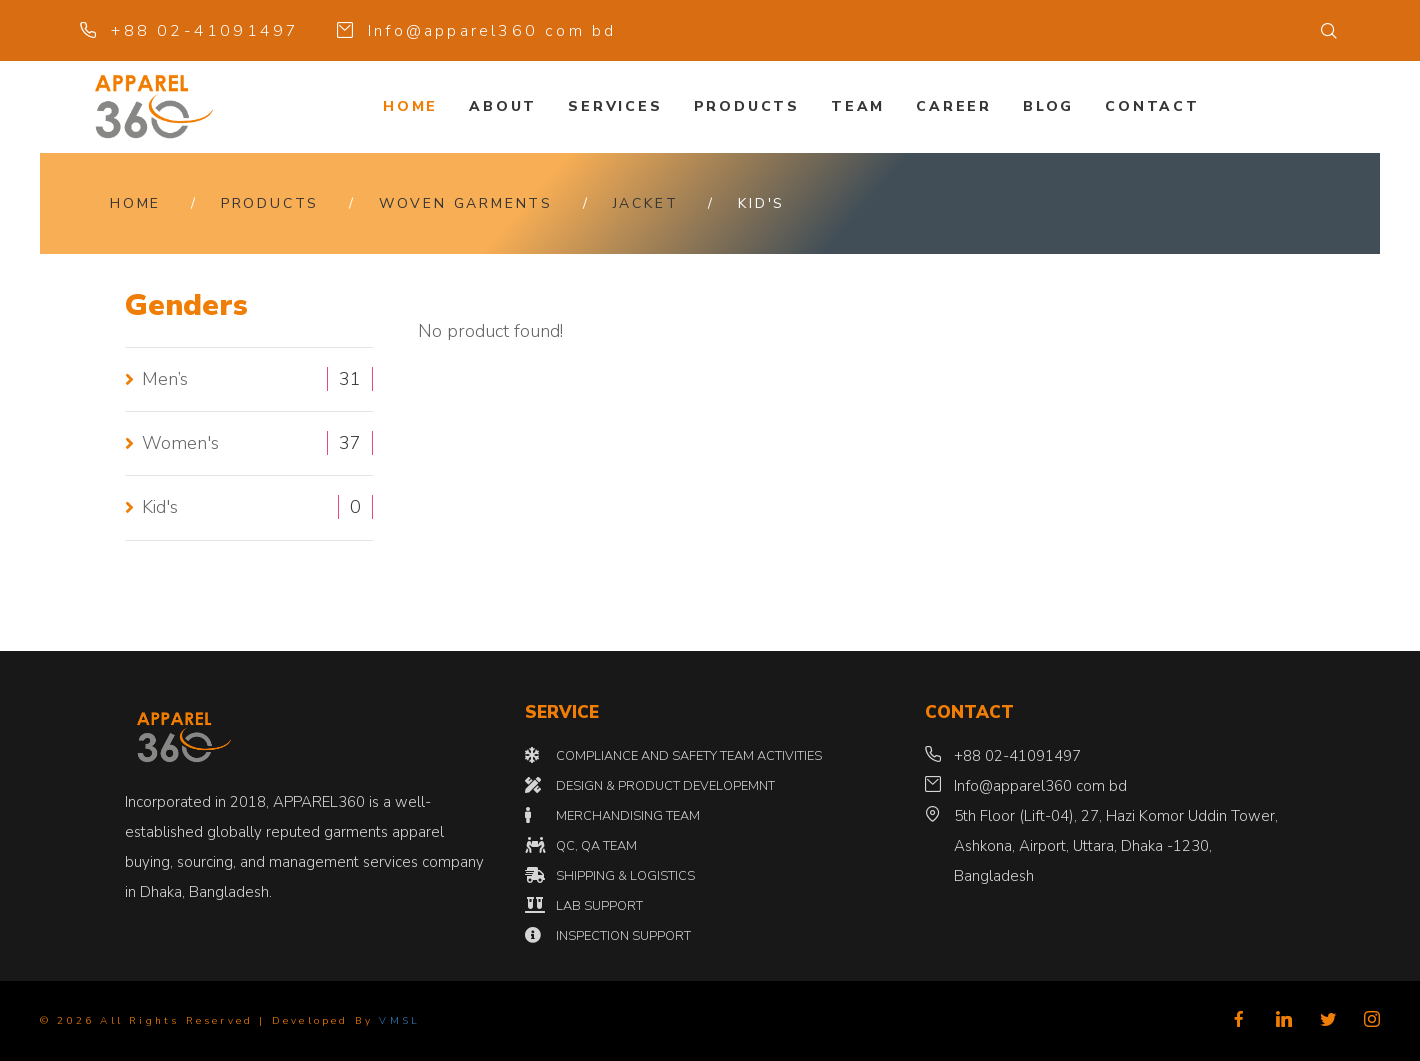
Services (615, 106)
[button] (1330, 31)
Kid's (160, 507)
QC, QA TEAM (596, 846)
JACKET (646, 203)
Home (410, 106)
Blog (1048, 106)
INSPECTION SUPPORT (623, 936)
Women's (180, 443)
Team (858, 106)
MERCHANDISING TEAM (628, 816)
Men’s (165, 379)
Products (747, 106)
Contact (1152, 106)
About (503, 106)
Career (954, 106)
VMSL (399, 1021)
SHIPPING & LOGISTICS (625, 876)
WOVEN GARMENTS (466, 203)
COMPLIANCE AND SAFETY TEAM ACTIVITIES (689, 756)
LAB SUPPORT (599, 906)
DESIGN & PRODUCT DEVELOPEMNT (665, 786)
